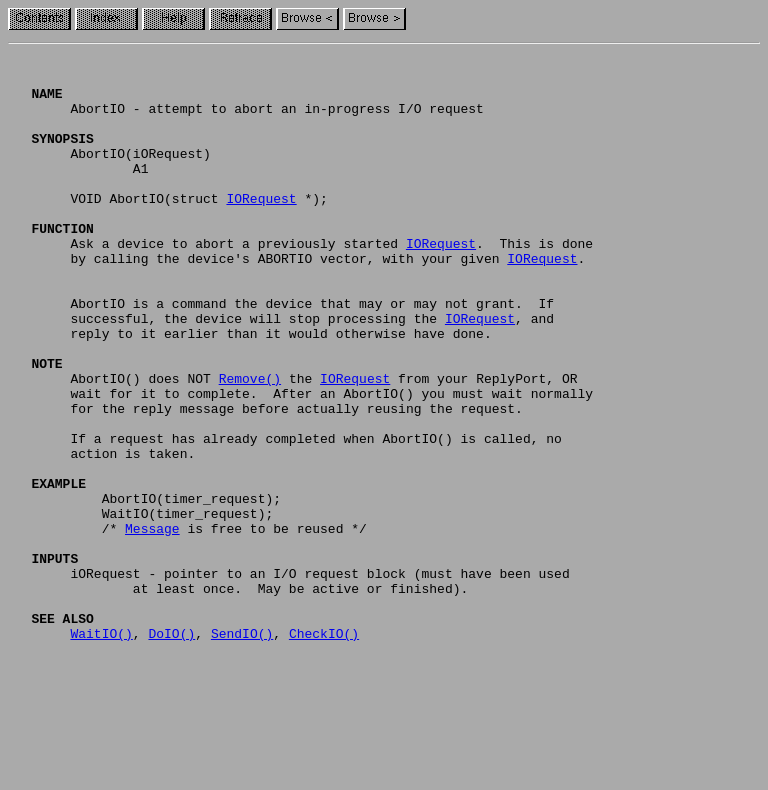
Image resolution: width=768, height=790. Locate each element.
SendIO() (242, 750)
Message (152, 624)
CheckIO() (324, 750)
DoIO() (171, 750)
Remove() (250, 444)
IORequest (261, 228)
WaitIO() (101, 750)
